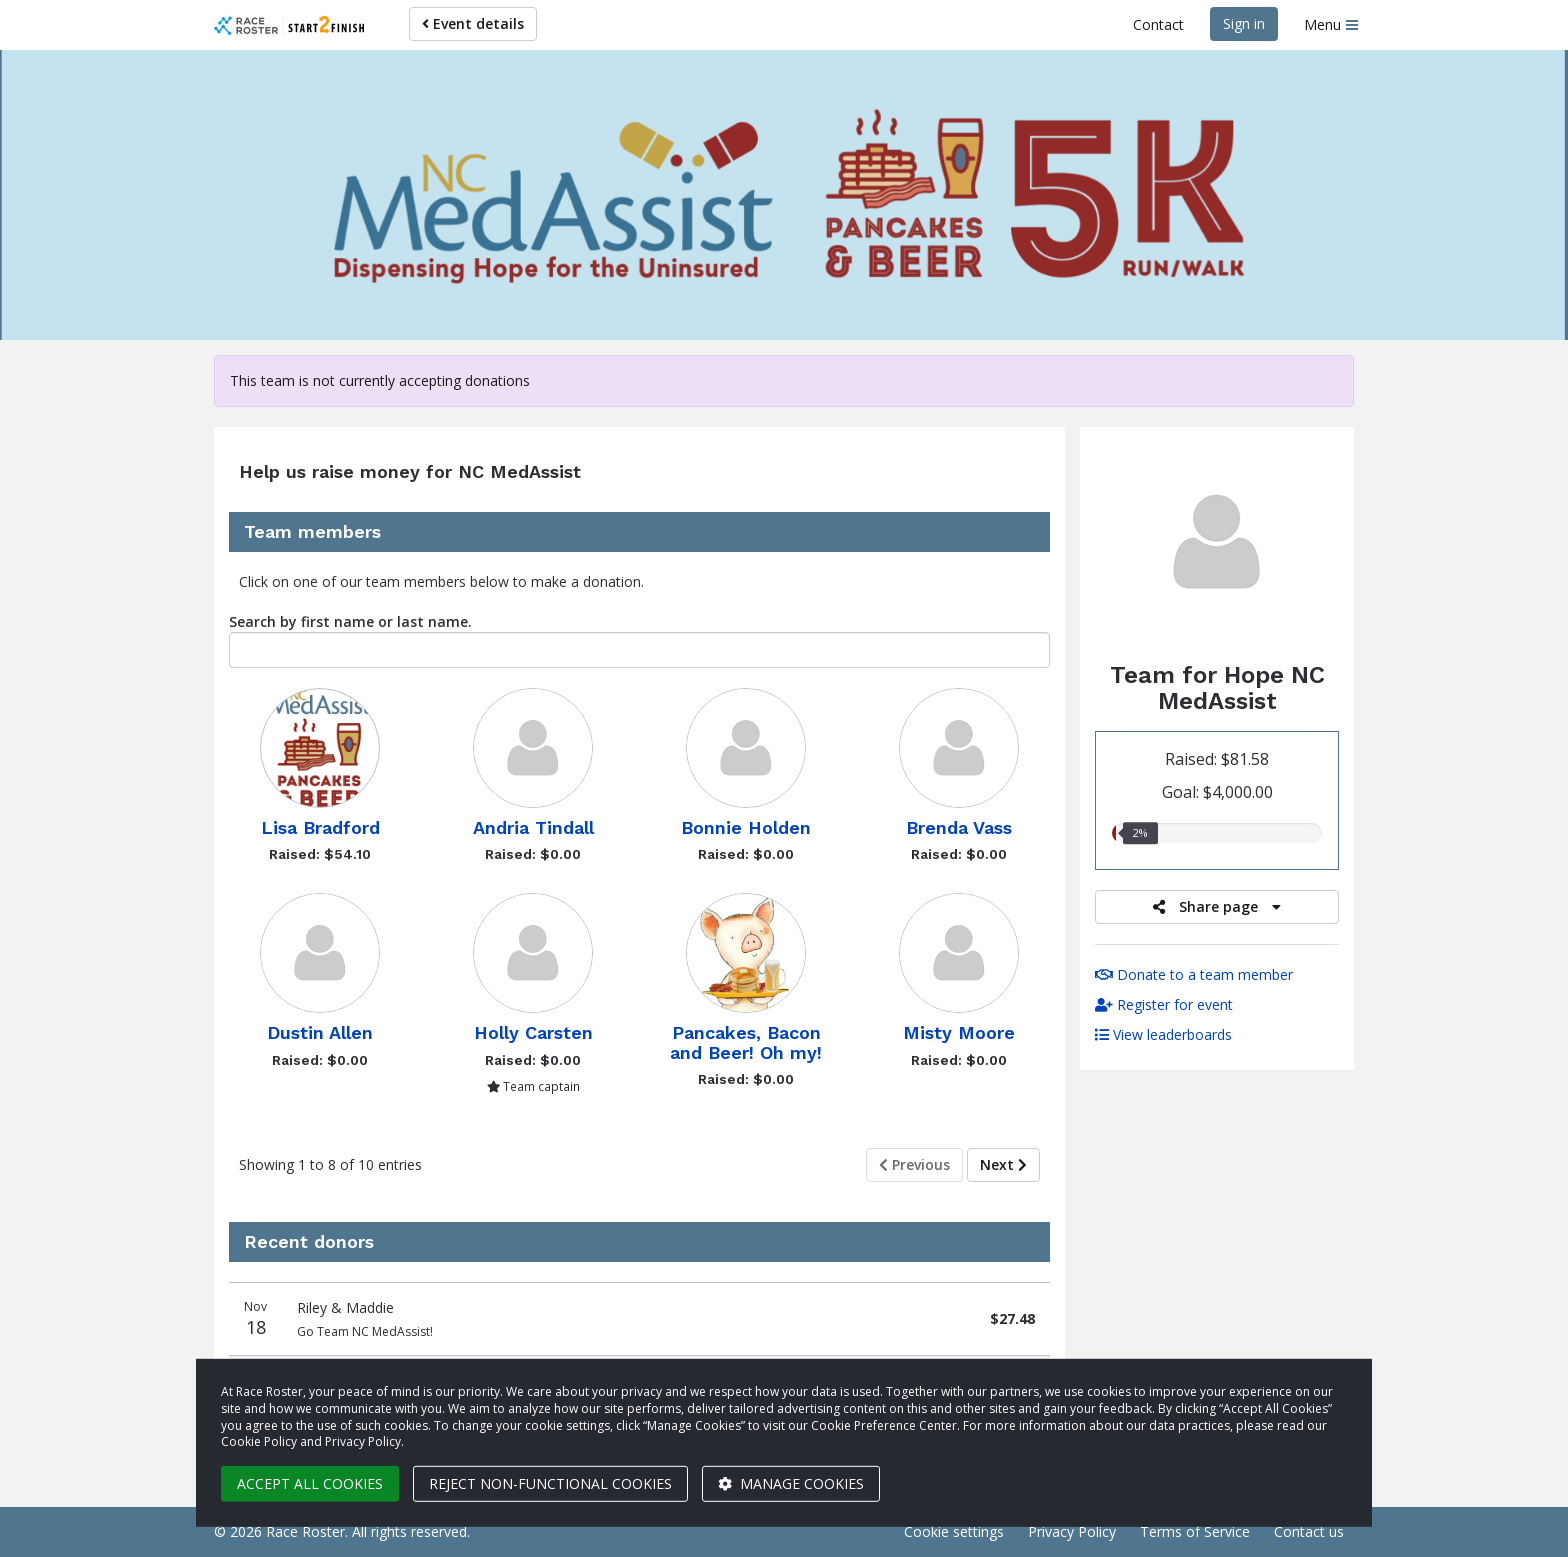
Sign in (1244, 23)
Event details (473, 23)
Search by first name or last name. (350, 621)
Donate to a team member (1194, 974)
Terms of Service (1195, 1531)
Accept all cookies (310, 1483)
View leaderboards (1163, 1034)
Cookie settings (954, 1531)
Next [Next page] (1003, 1164)
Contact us (1309, 1531)
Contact (1158, 24)
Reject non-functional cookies (550, 1483)
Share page (1217, 906)
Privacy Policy (1072, 1531)
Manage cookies (791, 1483)
